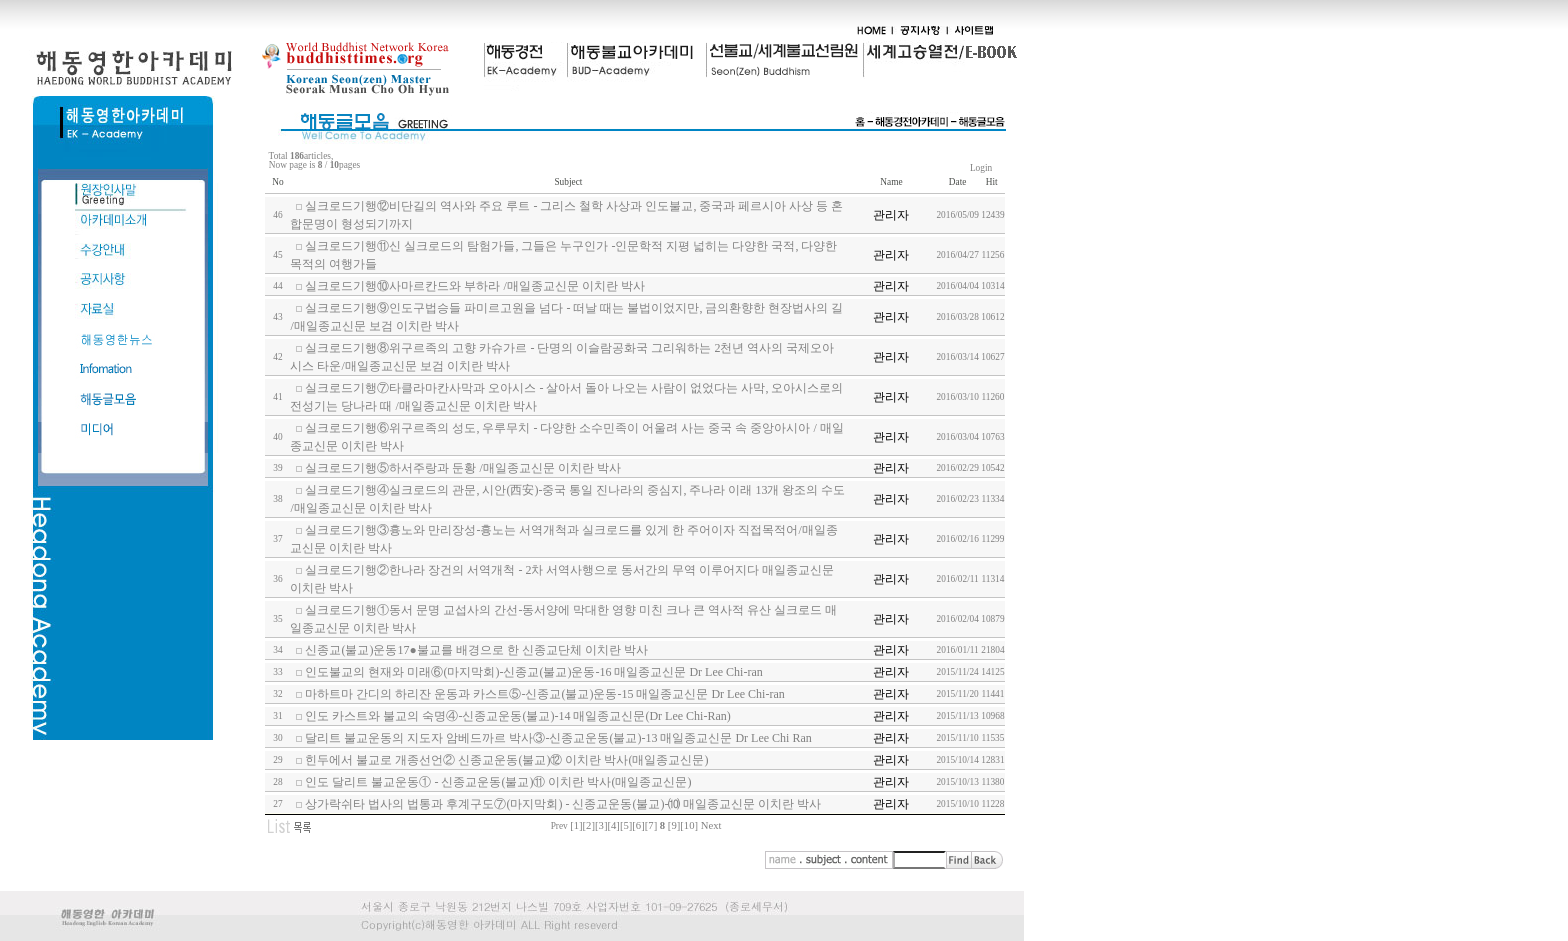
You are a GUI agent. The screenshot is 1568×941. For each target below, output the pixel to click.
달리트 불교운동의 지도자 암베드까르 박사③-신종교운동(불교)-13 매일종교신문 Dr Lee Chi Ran (558, 738)
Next (711, 825)
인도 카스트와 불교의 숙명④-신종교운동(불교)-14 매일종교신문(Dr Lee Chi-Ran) (517, 716)
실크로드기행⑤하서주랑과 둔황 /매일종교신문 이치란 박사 (462, 468)
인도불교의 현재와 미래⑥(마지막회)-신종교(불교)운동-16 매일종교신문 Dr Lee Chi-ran (533, 672)
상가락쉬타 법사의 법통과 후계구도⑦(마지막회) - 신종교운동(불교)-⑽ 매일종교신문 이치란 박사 (563, 804)
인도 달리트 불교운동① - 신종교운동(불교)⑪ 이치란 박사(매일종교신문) (498, 782)
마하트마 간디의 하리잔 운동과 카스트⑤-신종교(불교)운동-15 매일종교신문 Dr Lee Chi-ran (544, 694)
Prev (559, 826)
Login (981, 168)
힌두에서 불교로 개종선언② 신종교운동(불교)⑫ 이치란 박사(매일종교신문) (506, 760)
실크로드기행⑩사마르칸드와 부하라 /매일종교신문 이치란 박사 (474, 286)
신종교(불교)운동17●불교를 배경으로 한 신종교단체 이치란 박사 (476, 650)
